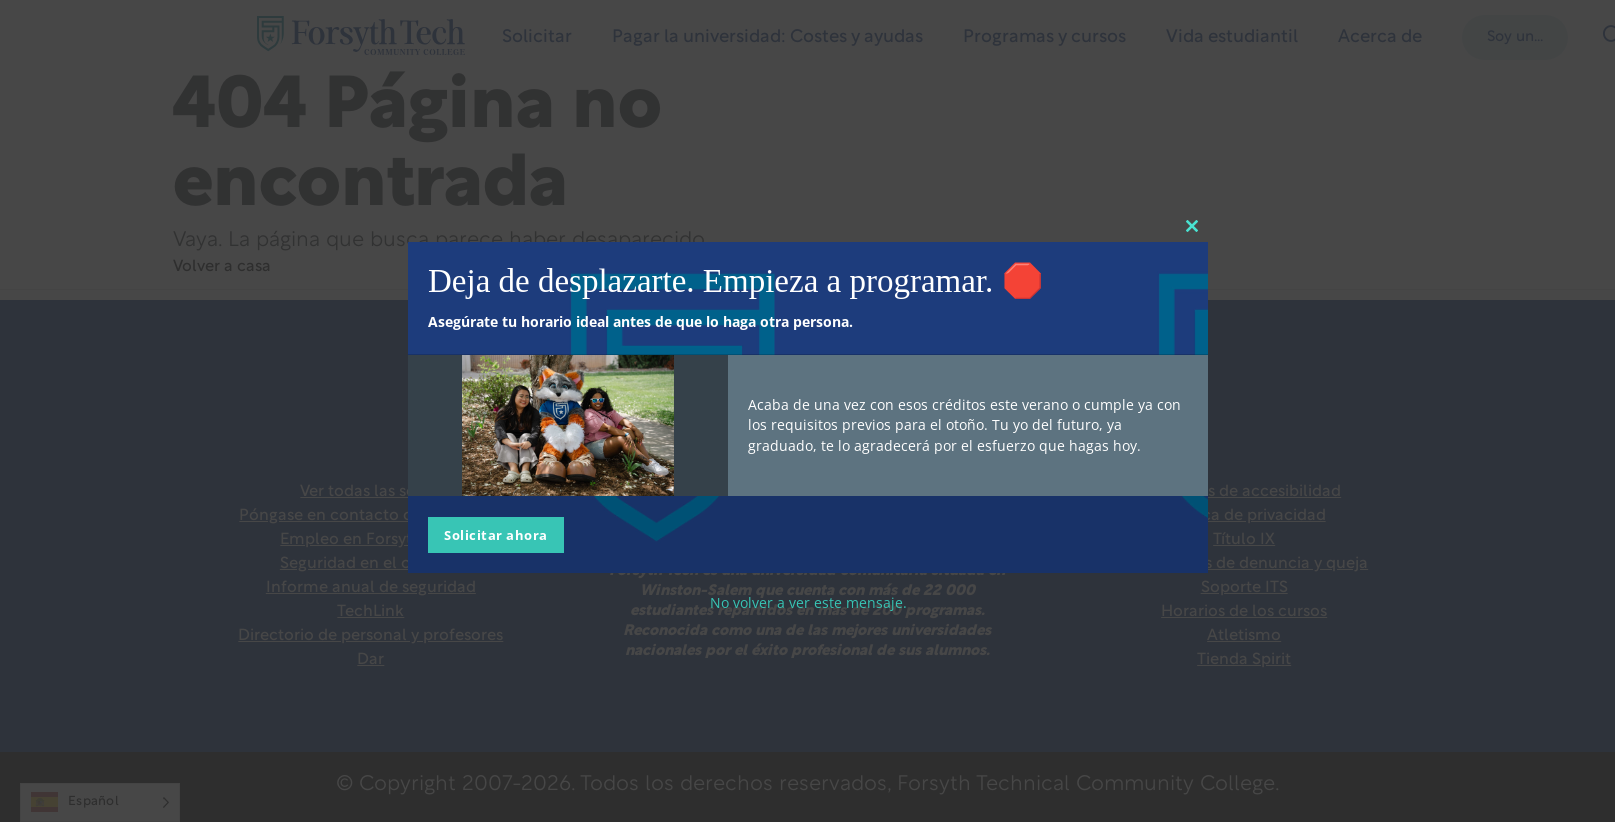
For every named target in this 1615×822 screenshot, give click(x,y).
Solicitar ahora (496, 534)
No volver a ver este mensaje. (807, 601)
